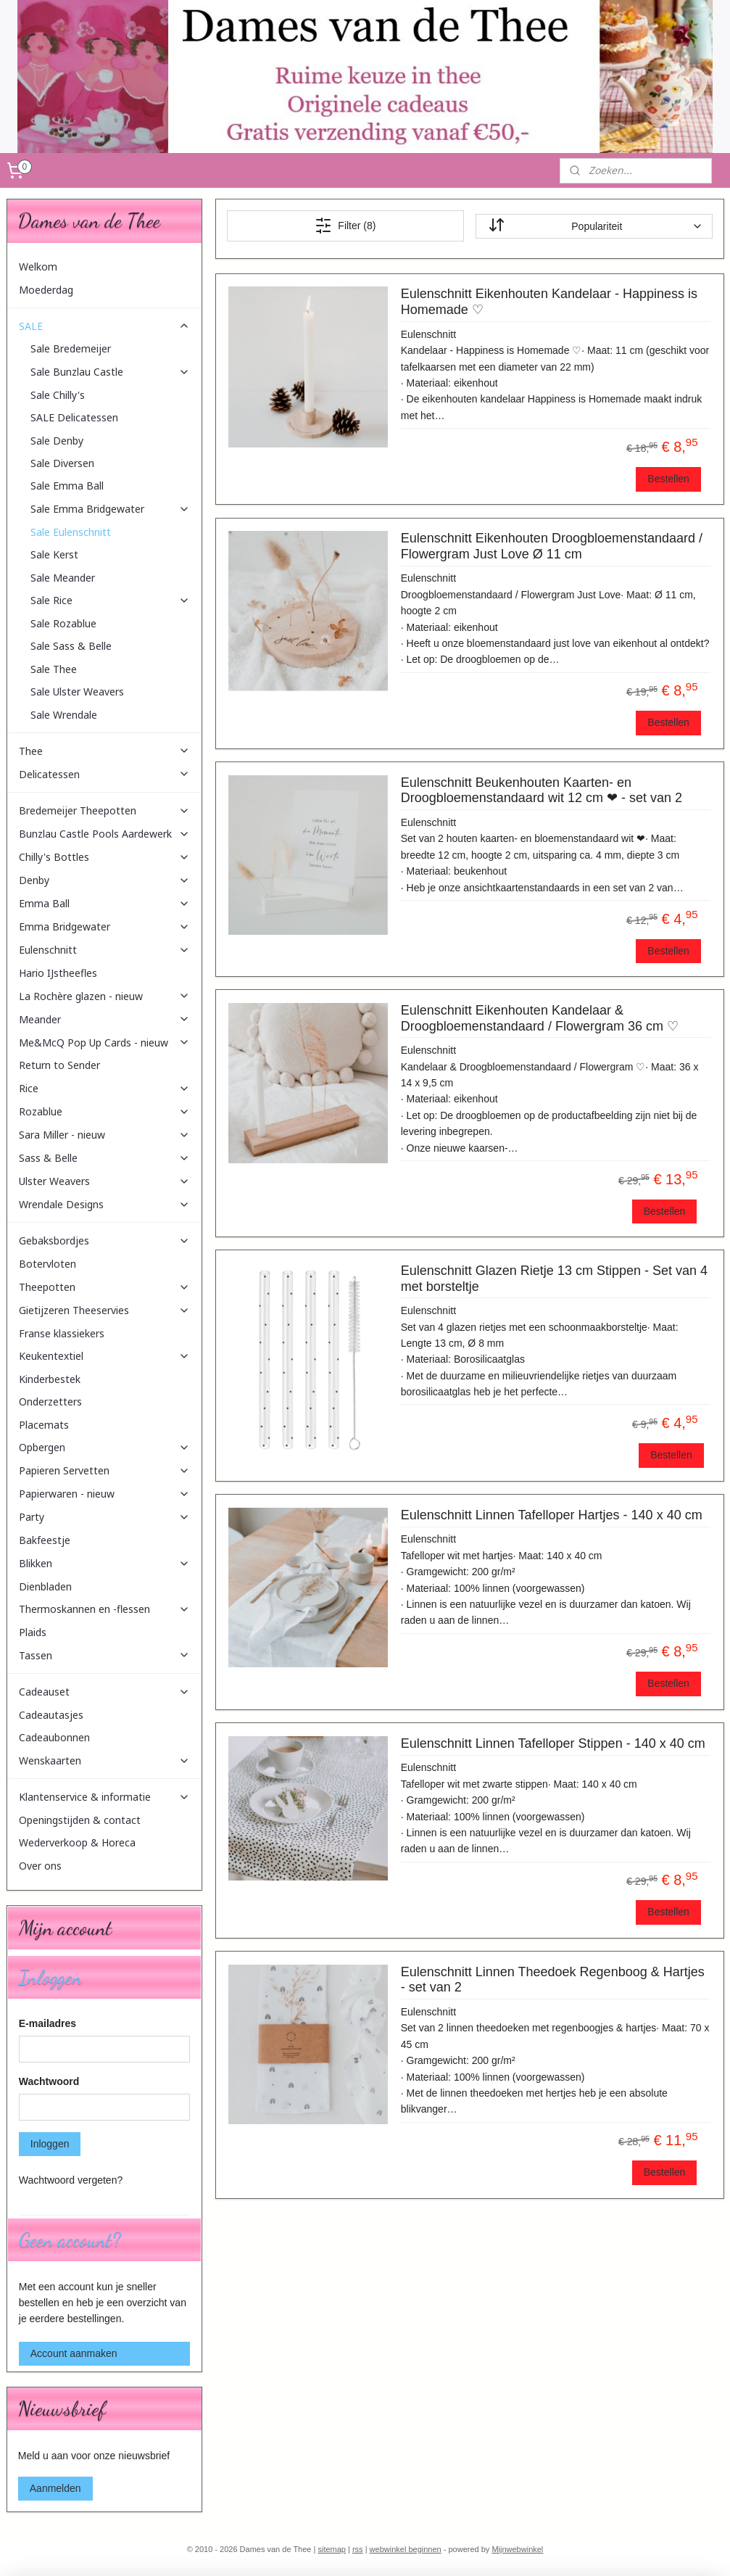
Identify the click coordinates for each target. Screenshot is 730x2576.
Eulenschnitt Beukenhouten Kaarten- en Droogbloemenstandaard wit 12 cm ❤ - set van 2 (540, 790)
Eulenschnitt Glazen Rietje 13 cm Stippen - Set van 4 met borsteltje (553, 1278)
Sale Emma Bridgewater (110, 509)
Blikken (104, 1563)
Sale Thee (53, 669)
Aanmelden (55, 2488)
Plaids (32, 1632)
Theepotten (104, 1287)
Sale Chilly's (57, 395)
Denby (104, 880)
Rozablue (104, 1111)
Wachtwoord (49, 2081)
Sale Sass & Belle (71, 646)
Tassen (104, 1655)
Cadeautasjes (51, 1715)
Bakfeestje (44, 1540)
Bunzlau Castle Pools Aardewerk (104, 834)
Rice (104, 1088)
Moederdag (46, 290)
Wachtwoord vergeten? (71, 2180)
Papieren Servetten (104, 1470)
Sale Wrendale (63, 715)
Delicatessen (104, 774)
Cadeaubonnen (54, 1737)
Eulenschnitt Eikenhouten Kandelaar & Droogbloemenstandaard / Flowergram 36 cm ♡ (539, 1018)
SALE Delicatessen (74, 417)
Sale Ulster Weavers (77, 691)
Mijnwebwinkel (517, 2549)
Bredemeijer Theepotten (104, 810)
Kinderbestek (49, 1379)
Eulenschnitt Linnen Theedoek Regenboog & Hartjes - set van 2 (552, 1980)
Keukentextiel (104, 1356)
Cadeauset (104, 1691)
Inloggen (50, 2144)
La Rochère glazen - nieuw (104, 996)
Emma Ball (104, 903)
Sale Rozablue (63, 623)
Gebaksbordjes (104, 1240)
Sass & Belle (104, 1158)
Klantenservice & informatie (104, 1797)
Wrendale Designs (104, 1204)
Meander (104, 1019)
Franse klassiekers (61, 1333)
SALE (104, 326)
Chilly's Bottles (104, 857)
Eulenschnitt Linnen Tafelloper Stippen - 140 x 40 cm (552, 1743)
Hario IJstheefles (58, 973)
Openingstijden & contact (80, 1820)
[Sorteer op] (593, 226)
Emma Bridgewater (104, 926)
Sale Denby (56, 440)
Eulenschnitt (104, 950)
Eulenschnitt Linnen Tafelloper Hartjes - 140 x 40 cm (551, 1515)
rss (357, 2549)
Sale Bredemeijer (70, 348)
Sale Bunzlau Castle (110, 372)
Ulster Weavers (104, 1181)
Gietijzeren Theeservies (104, 1310)
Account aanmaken (73, 2353)
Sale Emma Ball (67, 485)
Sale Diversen (62, 463)
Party (104, 1517)
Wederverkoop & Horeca (77, 1842)
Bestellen (668, 478)
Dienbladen (45, 1586)
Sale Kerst (54, 554)
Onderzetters (50, 1401)
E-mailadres (47, 2023)
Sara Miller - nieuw (104, 1135)
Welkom (38, 266)
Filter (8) (345, 225)
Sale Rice (110, 600)
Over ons (40, 1866)
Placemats (44, 1425)
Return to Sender (59, 1065)
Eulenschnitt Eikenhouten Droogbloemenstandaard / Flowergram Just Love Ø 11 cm (551, 547)
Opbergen (104, 1447)
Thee (104, 751)
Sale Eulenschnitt (70, 532)
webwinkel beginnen (405, 2549)
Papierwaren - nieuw (104, 1493)
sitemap (332, 2549)
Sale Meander (62, 578)
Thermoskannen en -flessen (104, 1609)
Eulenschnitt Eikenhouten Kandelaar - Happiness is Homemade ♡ (548, 302)
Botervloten (47, 1264)
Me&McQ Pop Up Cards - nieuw (104, 1042)
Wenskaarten (104, 1760)
